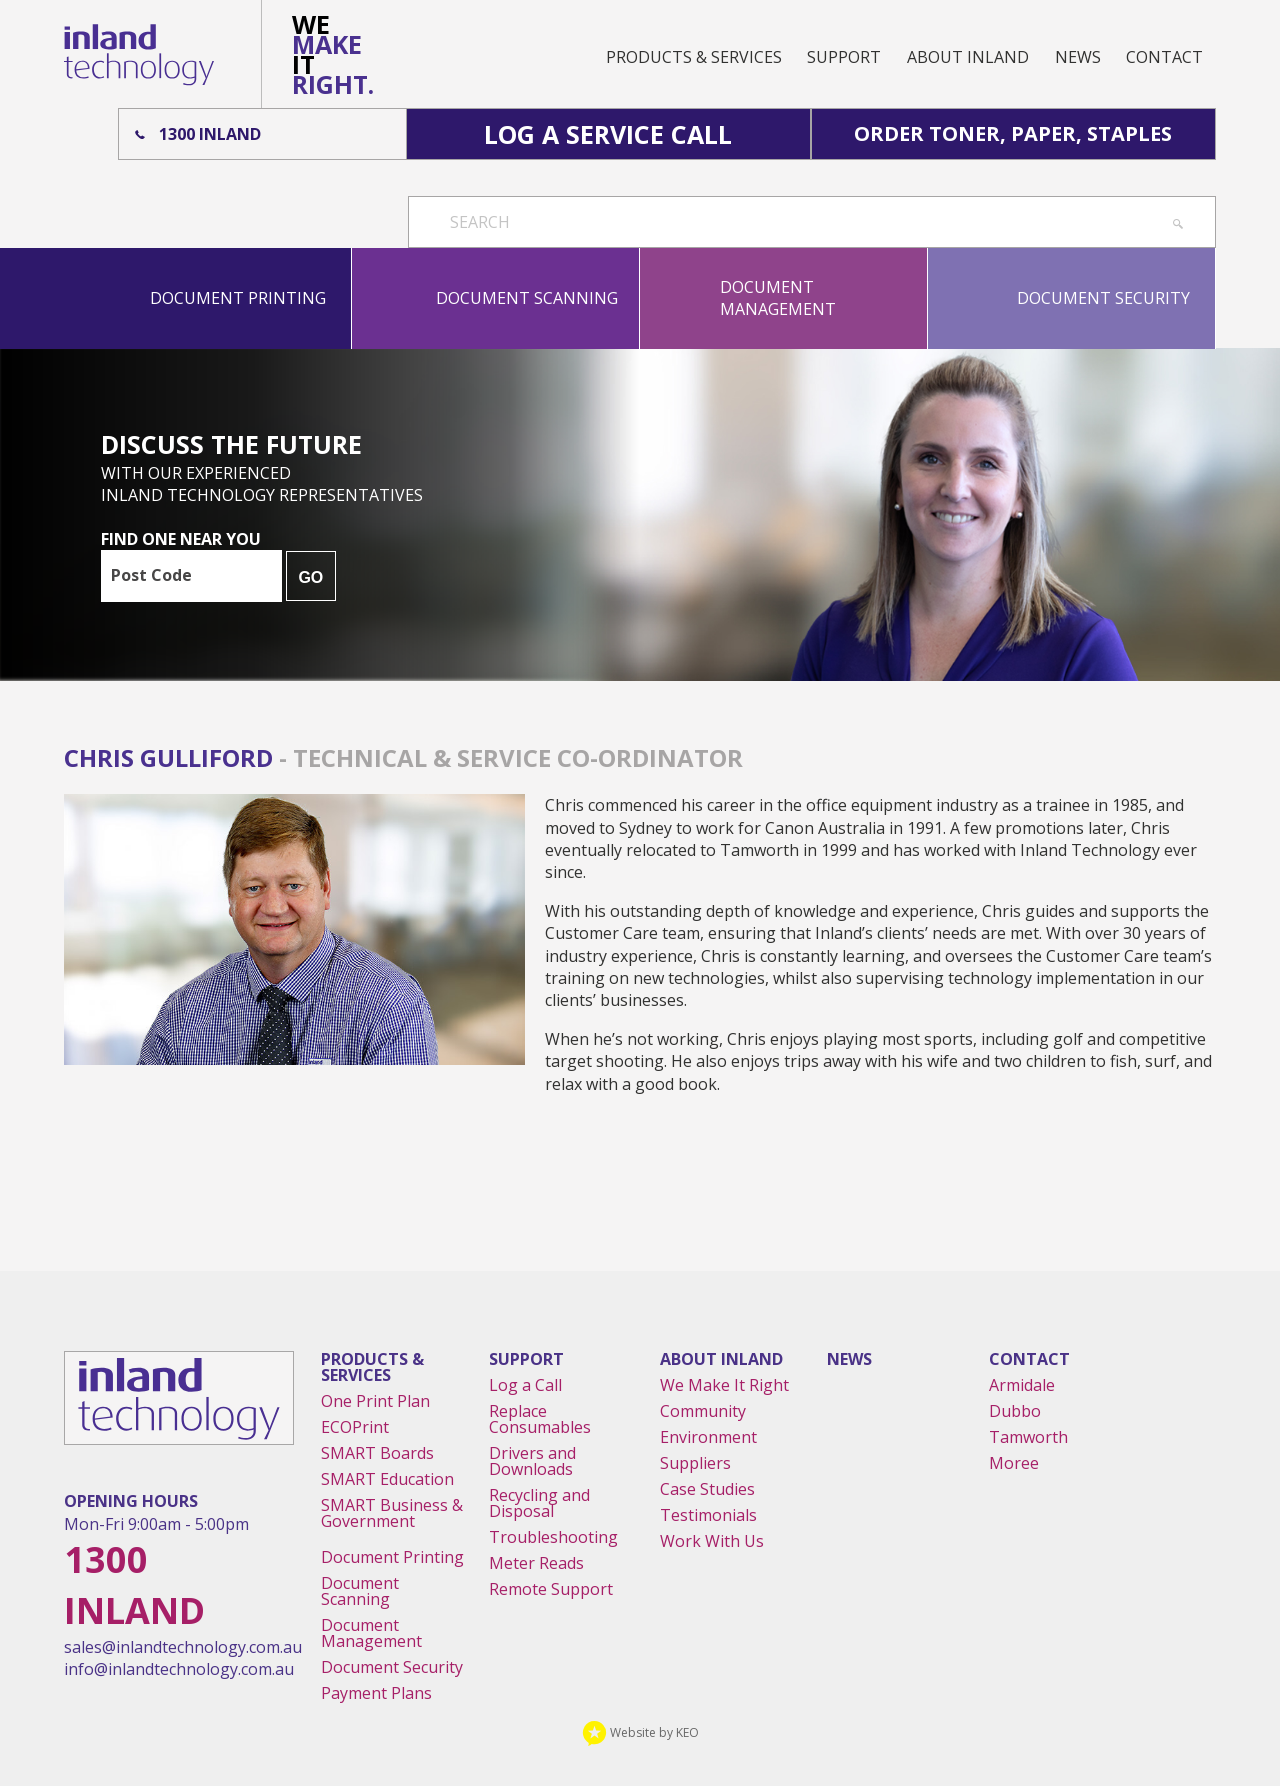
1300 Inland (210, 134)
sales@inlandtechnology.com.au (183, 1647)
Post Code (151, 575)
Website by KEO (640, 1732)
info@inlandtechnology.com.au (179, 1669)
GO (310, 577)
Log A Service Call (608, 134)
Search (480, 222)
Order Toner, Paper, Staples (1013, 133)
